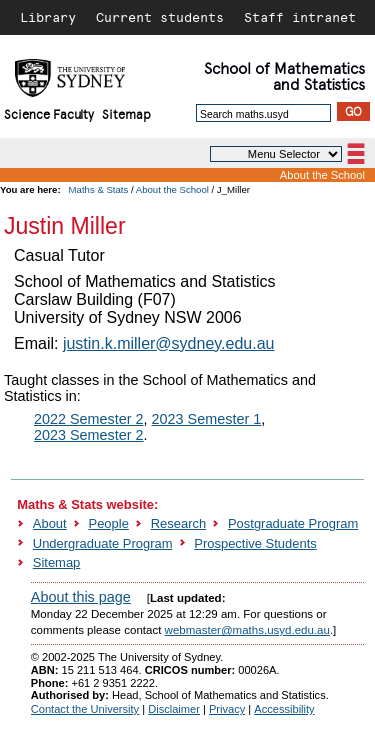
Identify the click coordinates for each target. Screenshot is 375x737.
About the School (322, 175)
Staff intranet (300, 17)
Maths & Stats (99, 189)
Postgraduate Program (293, 523)
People (109, 523)
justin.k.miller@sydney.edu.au (169, 343)
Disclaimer (174, 709)
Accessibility (284, 709)
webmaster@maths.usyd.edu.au (247, 630)
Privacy (227, 709)
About (50, 523)
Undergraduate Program (103, 543)
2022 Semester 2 (89, 419)
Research (178, 523)
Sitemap (126, 113)
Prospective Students (255, 543)
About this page (81, 597)
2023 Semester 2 (89, 435)
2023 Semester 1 (207, 419)
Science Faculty (49, 113)
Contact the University (85, 709)
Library (48, 17)
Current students (160, 17)
